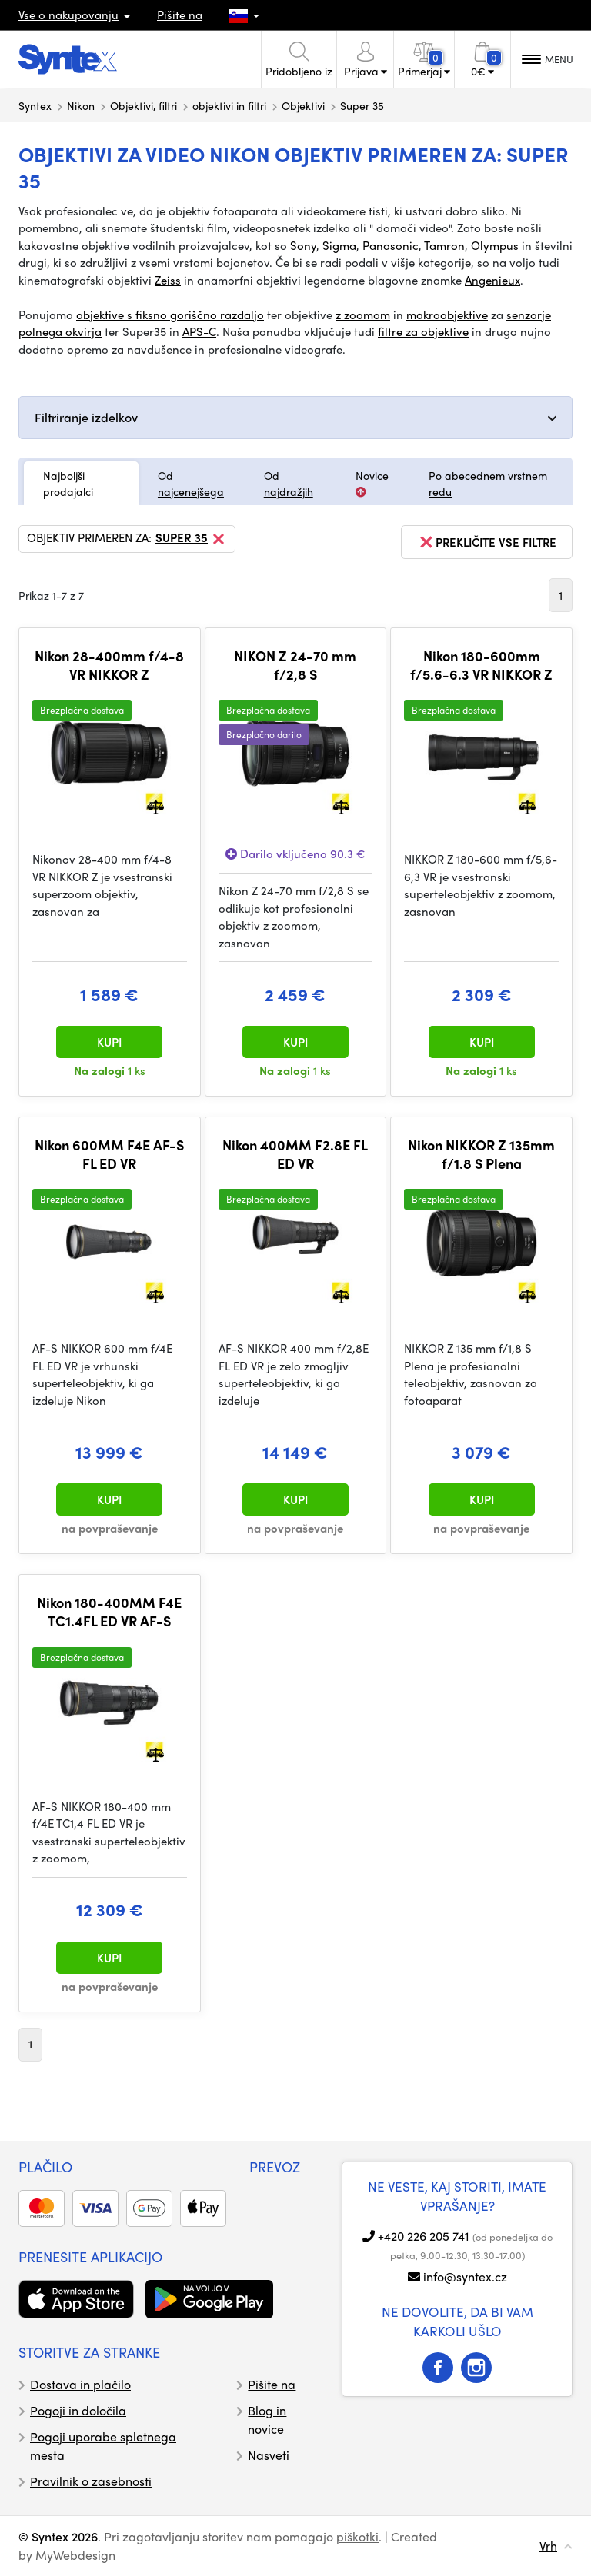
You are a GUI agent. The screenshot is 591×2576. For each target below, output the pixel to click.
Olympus (495, 245)
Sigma (339, 245)
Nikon (81, 105)
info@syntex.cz (465, 2276)
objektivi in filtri (229, 105)
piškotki (357, 2536)
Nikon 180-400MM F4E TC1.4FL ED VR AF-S (109, 1611)
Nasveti (268, 2455)
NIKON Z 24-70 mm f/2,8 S (295, 665)
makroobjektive (447, 314)
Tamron (444, 245)
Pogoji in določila (78, 2410)
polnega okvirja (60, 331)
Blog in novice (267, 2419)
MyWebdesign (75, 2555)
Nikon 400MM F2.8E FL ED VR (295, 1154)
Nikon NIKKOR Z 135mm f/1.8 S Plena (481, 1154)
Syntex (35, 105)
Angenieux (492, 279)
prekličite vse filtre (486, 542)
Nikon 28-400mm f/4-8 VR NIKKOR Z (109, 665)
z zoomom (363, 314)
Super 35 (191, 539)
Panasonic (390, 245)
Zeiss (168, 279)
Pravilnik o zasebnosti (91, 2481)
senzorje (528, 314)
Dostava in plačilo (80, 2384)
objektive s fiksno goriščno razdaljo (170, 314)
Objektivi (303, 105)
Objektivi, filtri (143, 105)
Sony (303, 245)
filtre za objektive (423, 331)
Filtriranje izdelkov (86, 417)
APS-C (199, 331)
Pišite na (179, 14)
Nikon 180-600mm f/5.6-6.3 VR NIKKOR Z (481, 665)
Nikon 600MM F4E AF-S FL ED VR (109, 1154)
